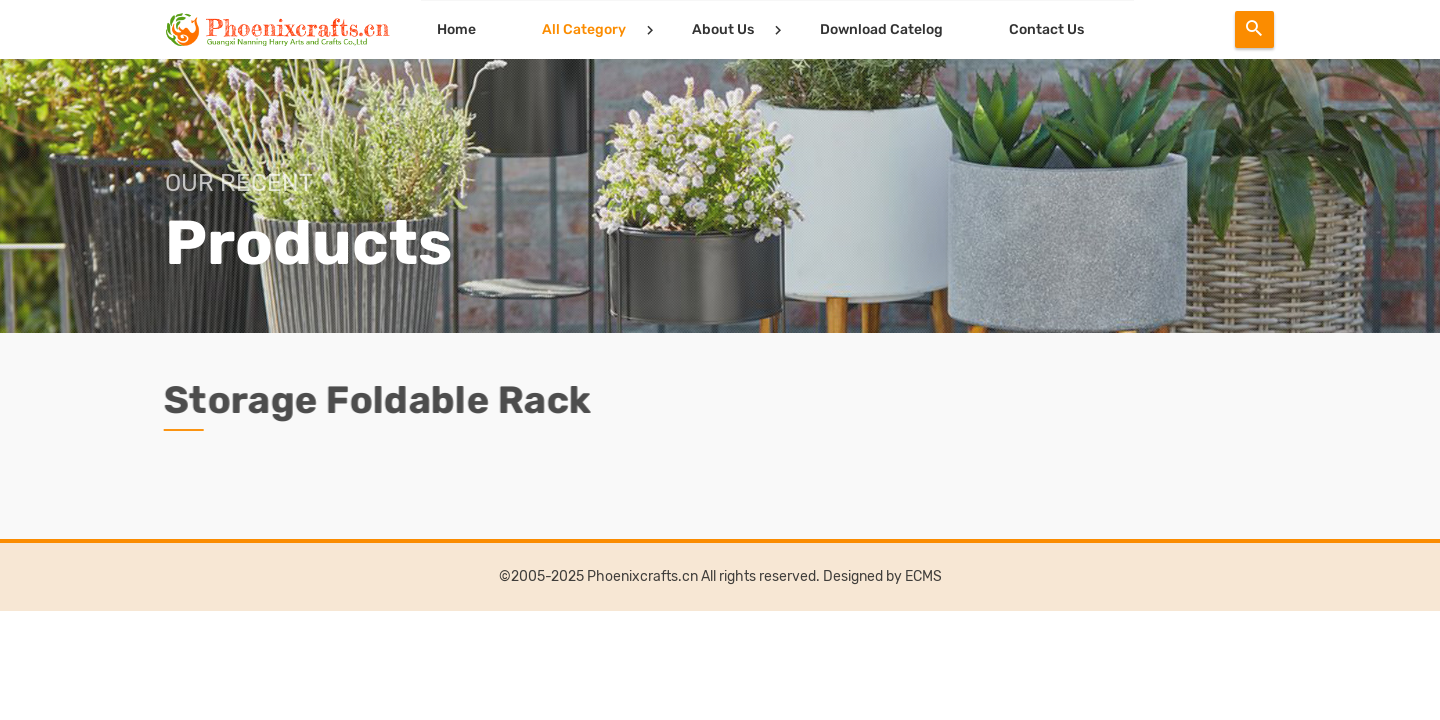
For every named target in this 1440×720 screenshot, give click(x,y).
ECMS (923, 576)
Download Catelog (881, 29)
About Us (723, 29)
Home (456, 29)
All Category (584, 29)
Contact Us (1046, 29)
